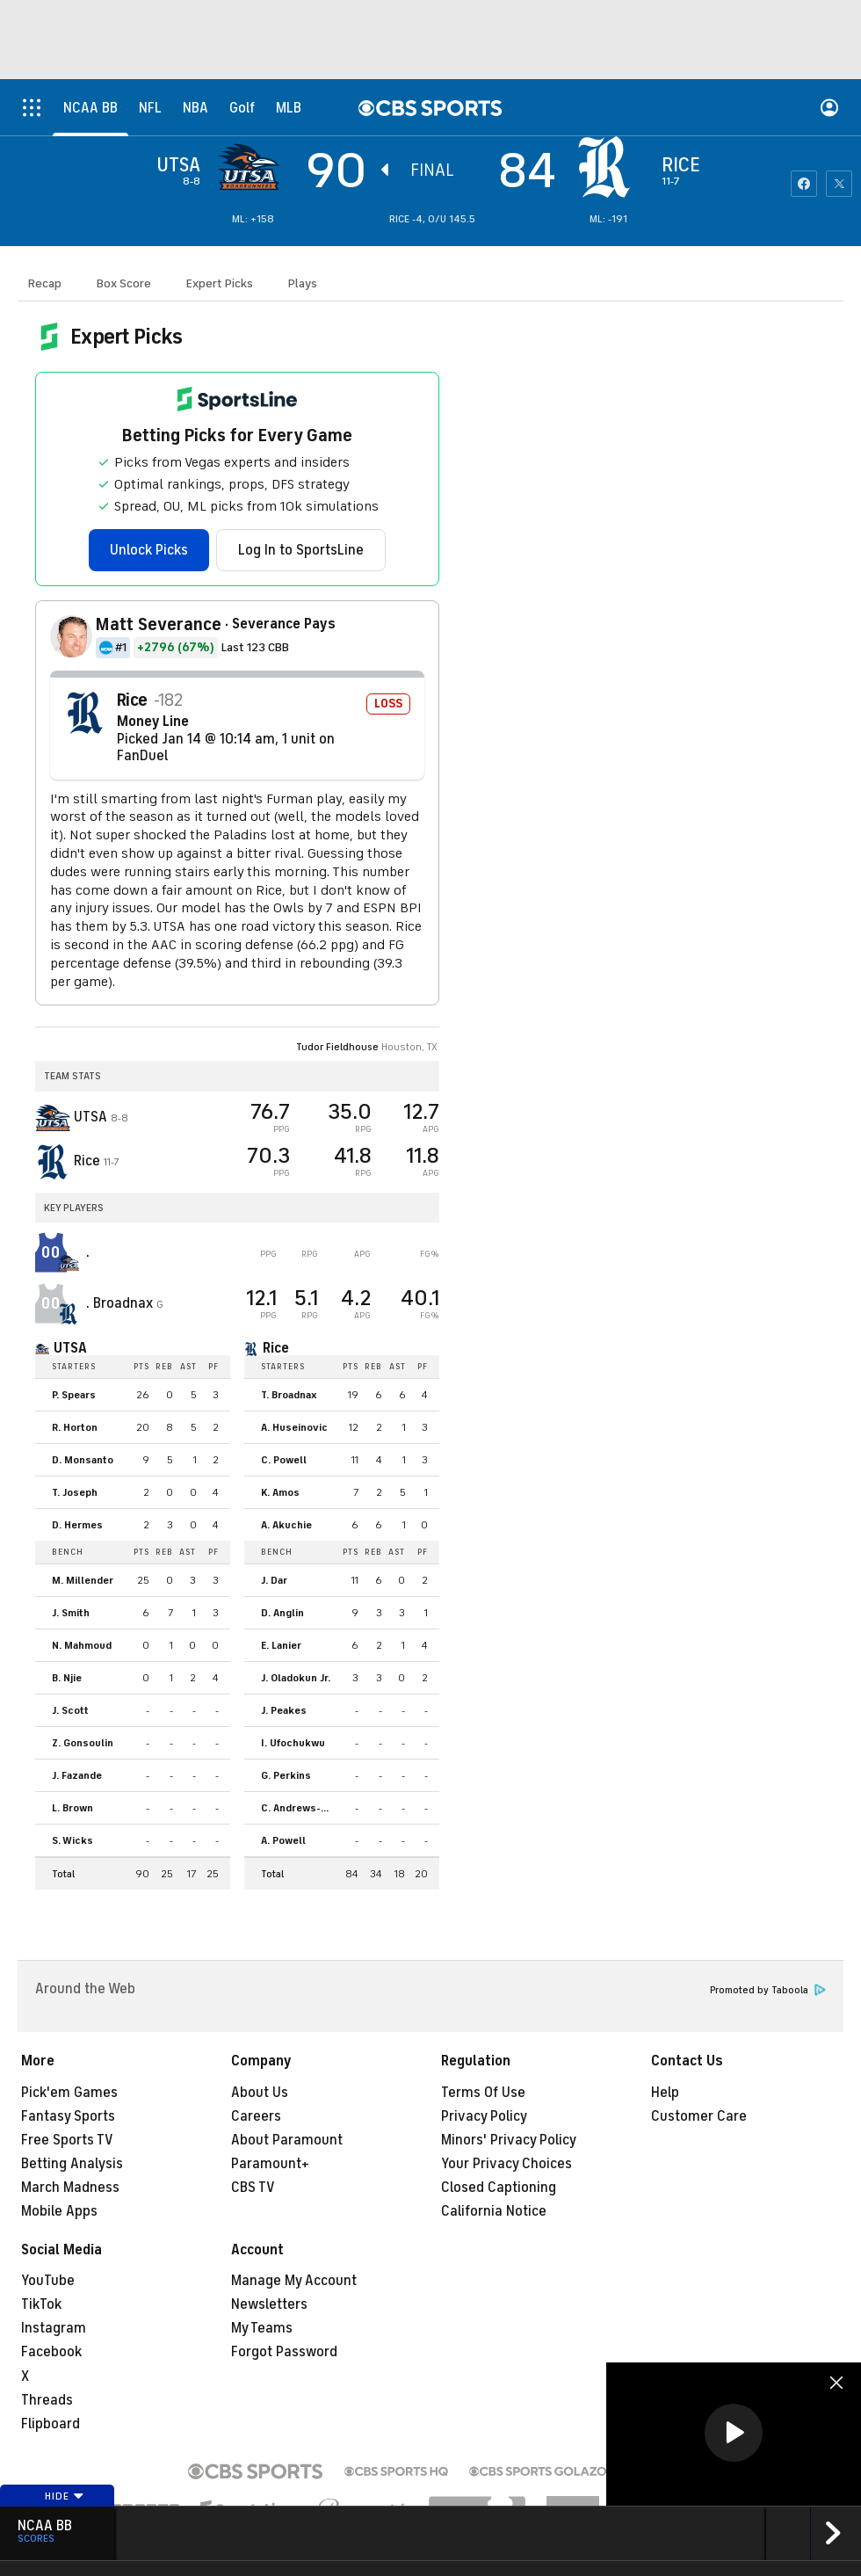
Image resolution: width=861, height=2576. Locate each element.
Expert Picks (219, 283)
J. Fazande (77, 1775)
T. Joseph (75, 1492)
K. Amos (280, 1492)
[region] (733, 2434)
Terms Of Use (483, 2092)
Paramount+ (270, 2164)
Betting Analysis (72, 2164)
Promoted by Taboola (768, 1990)
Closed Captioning (498, 2187)
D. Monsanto (82, 1460)
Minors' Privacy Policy (508, 2140)
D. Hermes (77, 1525)
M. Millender (82, 1580)
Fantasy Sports (68, 2116)
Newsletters (269, 2304)
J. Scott (70, 1710)
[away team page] (253, 167)
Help (665, 2092)
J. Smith (71, 1612)
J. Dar (274, 1580)
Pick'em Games (69, 2092)
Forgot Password (284, 2352)
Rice (276, 1348)
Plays (302, 283)
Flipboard (50, 2424)
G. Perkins (286, 1775)
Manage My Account (294, 2280)
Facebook (51, 2352)
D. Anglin (282, 1612)
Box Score (124, 283)
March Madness (70, 2187)
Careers (256, 2116)
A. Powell (283, 1840)
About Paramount (287, 2140)
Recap (45, 283)
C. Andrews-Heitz (300, 1808)
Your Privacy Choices (506, 2164)
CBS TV (253, 2187)
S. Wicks (72, 1840)
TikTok (41, 2304)
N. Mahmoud (82, 1645)
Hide (64, 2496)
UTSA (70, 1348)
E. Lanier (281, 1645)
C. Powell (284, 1460)
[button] (734, 2433)
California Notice (493, 2211)
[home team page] (609, 167)
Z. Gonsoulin (82, 1743)
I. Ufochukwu (293, 1743)
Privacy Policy (484, 2116)
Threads (47, 2400)
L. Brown (72, 1808)
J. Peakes (284, 1710)
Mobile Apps (59, 2211)
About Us (259, 2092)
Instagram (53, 2328)
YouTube (48, 2280)
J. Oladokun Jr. (295, 1678)
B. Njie (67, 1678)
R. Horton (75, 1427)
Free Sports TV (67, 2140)
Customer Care (699, 2116)
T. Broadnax (289, 1395)
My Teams (262, 2328)
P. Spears (74, 1395)
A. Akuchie (286, 1525)
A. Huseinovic (294, 1427)
